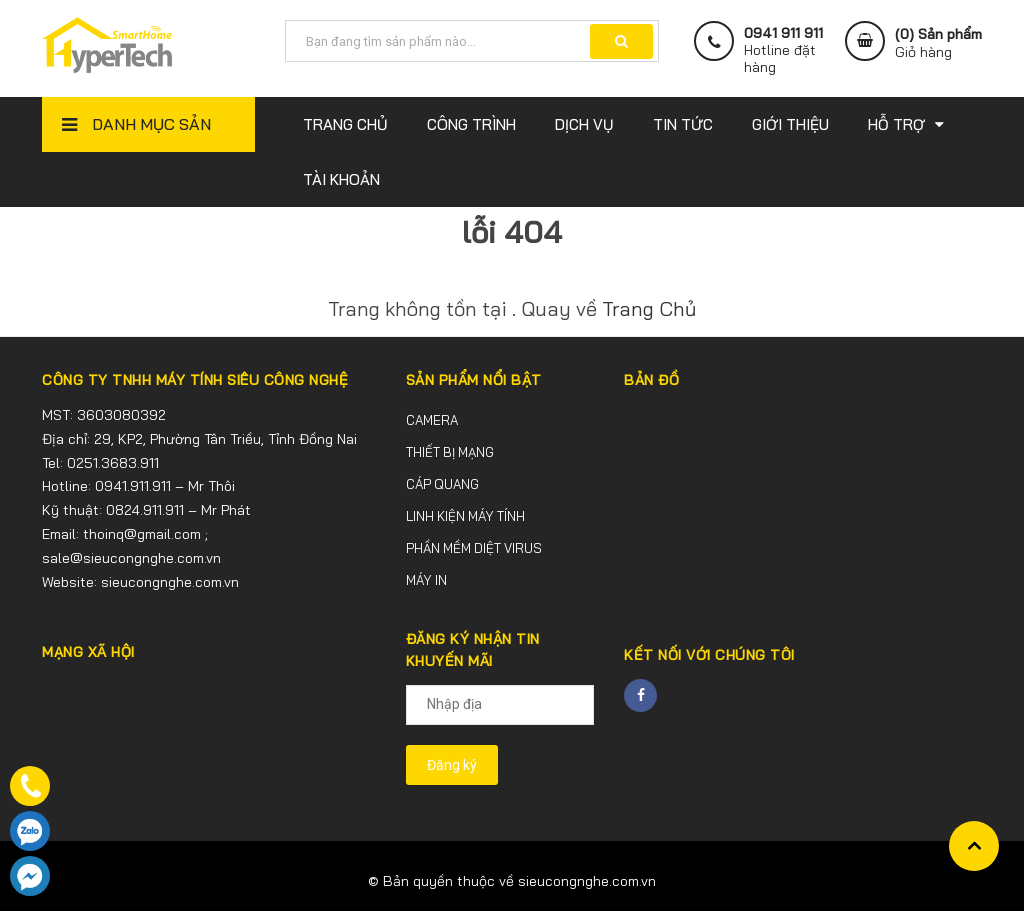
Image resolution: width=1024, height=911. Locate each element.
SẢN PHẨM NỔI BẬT (474, 380)
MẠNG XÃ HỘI (88, 652)
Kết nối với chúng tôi (709, 655)
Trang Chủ (649, 308)
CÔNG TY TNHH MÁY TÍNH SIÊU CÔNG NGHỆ (195, 380)
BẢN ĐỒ (651, 380)
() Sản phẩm (938, 43)
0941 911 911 (783, 33)
